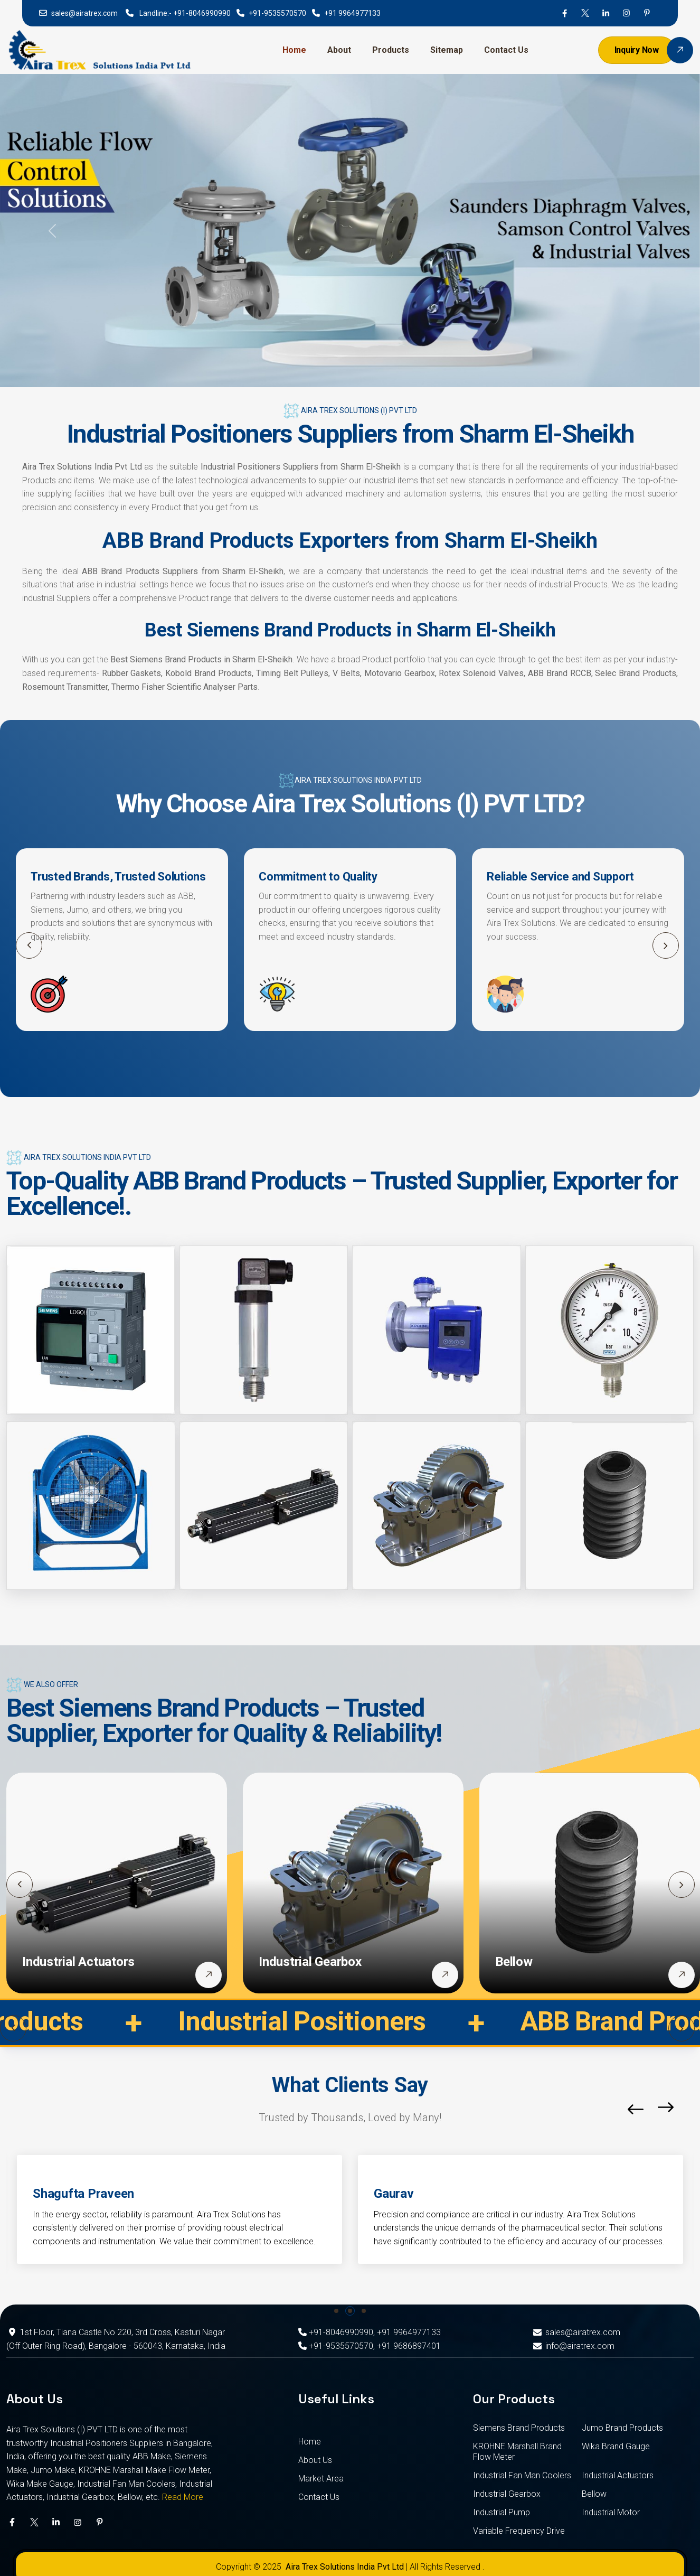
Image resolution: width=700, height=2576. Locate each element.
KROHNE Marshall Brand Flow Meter (517, 2451)
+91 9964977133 (352, 13)
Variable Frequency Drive (519, 2531)
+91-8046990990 (202, 13)
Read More (182, 2497)
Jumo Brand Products (622, 2428)
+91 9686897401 (409, 2346)
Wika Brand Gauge (616, 2446)
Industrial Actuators (78, 1961)
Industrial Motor (611, 2512)
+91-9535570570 (277, 13)
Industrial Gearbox (310, 1961)
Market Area (321, 2479)
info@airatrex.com (573, 2346)
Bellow (514, 1961)
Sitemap (446, 50)
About (339, 50)
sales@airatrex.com (84, 13)
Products (390, 50)
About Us (315, 2460)
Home (294, 50)
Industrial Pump (501, 2512)
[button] (665, 945)
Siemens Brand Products (519, 2428)
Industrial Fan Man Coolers (522, 2475)
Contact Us (506, 50)
